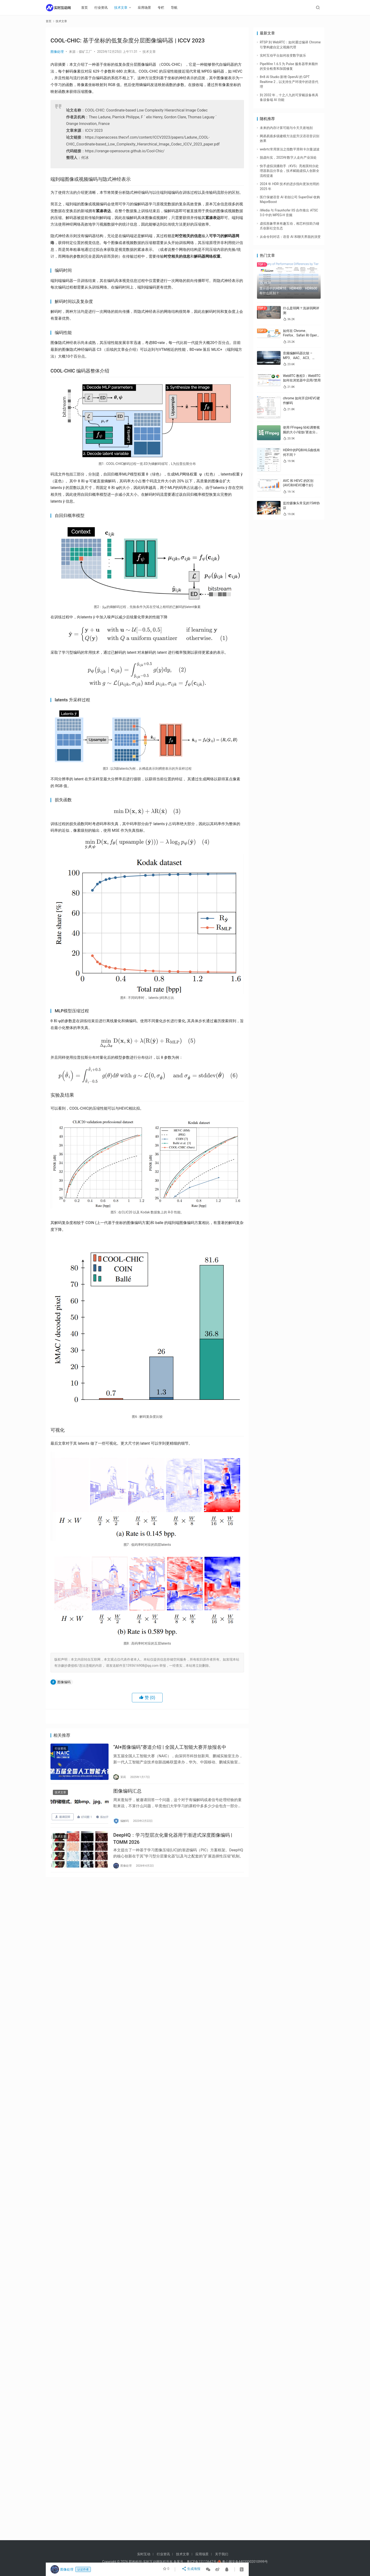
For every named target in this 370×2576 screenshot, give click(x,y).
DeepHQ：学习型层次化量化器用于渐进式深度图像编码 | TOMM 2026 (172, 1843)
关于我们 (221, 2554)
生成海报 (191, 2569)
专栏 (163, 7)
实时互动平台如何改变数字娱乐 (283, 55)
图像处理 (57, 52)
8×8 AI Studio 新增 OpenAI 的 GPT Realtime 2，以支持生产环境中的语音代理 (289, 81)
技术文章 (123, 7)
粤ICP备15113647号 (202, 2562)
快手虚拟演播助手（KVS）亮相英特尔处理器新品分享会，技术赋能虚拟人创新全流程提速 (289, 171)
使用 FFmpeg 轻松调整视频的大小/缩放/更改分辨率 (301, 432)
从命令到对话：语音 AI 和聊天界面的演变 (290, 237)
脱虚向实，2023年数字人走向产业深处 (288, 157)
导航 (177, 7)
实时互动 (143, 2554)
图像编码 (64, 1682)
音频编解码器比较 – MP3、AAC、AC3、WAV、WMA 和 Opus (298, 357)
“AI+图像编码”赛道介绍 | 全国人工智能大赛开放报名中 (169, 1748)
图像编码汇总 (127, 1794)
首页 (87, 7)
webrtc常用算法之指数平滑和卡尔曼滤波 (290, 149)
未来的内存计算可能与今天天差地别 (286, 128)
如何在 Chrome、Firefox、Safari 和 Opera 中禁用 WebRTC (301, 335)
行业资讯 (103, 7)
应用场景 (147, 7)
